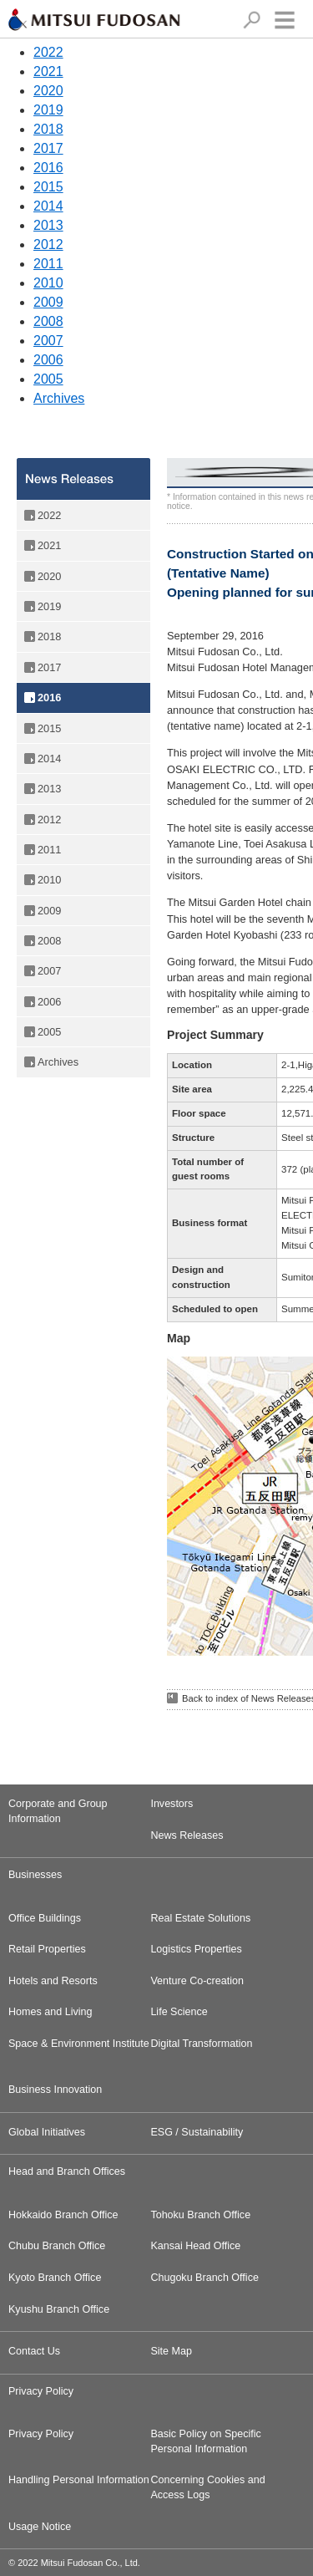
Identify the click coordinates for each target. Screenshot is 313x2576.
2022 (48, 52)
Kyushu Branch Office (58, 2309)
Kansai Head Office (195, 2246)
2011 (48, 264)
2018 (48, 129)
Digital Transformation (201, 2043)
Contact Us (34, 2351)
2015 (48, 187)
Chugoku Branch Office (204, 2277)
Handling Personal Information (78, 2480)
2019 (48, 110)
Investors (171, 1804)
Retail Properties (47, 1949)
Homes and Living (50, 2012)
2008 (48, 321)
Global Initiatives (46, 2132)
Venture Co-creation (197, 1981)
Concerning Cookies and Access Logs (207, 2487)
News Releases (186, 1835)
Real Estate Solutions (200, 1918)
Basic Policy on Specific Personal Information (205, 2441)
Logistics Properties (196, 1949)
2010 (48, 283)
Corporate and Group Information (58, 1811)
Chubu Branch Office (56, 2246)
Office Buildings (44, 1918)
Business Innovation (55, 2089)
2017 (48, 148)
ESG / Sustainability (196, 2132)
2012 (48, 244)
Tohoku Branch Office (200, 2215)
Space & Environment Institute (78, 2043)
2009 (48, 302)
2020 (48, 91)
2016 (48, 167)
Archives (58, 398)
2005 (48, 379)
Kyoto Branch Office (54, 2277)
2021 (48, 71)
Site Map (171, 2351)
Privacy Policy (40, 2434)
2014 (48, 206)
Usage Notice (39, 2527)
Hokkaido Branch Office (63, 2215)
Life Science (178, 2012)
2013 (48, 225)
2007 (48, 340)
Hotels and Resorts (53, 1981)
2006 (48, 360)
